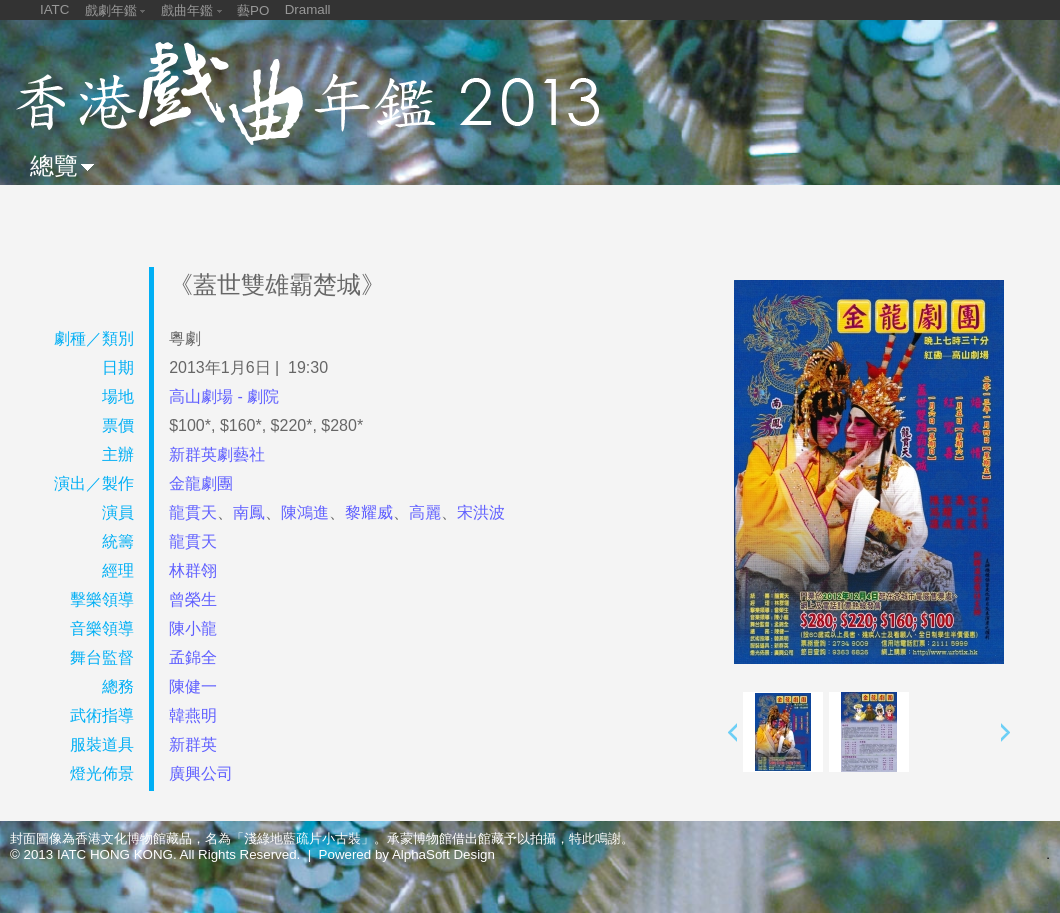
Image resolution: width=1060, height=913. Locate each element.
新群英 (193, 744)
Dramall (308, 9)
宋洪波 (481, 512)
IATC (54, 9)
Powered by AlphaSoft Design (407, 854)
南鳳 (249, 512)
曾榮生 (193, 599)
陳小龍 (193, 628)
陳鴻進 (305, 512)
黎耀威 (369, 512)
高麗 (425, 512)
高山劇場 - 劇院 (224, 396)
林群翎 (193, 570)
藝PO (253, 10)
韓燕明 (193, 715)
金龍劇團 (201, 483)
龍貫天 (193, 512)
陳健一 (193, 686)
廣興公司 (201, 773)
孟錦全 (193, 657)
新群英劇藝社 (217, 454)
